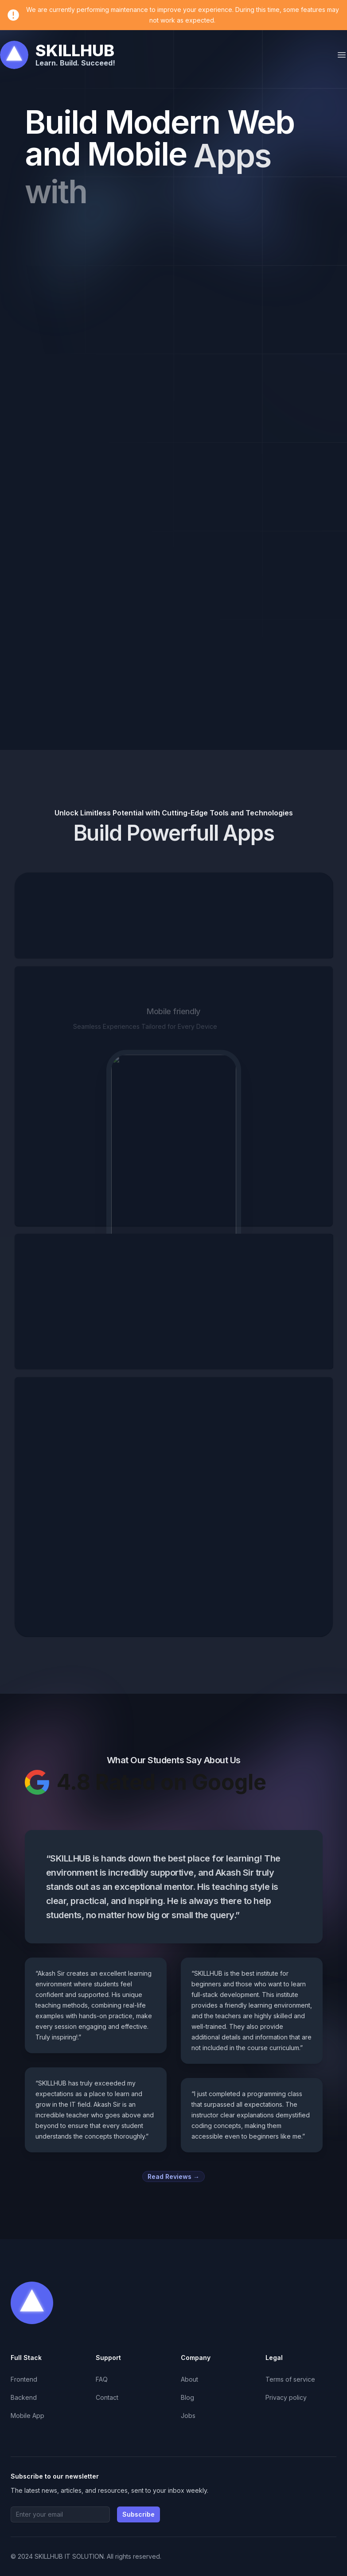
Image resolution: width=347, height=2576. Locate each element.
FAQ (102, 2379)
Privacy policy (286, 2397)
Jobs (188, 2415)
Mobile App (27, 2415)
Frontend (24, 2379)
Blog (187, 2397)
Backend (24, 2397)
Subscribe (138, 2514)
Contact (107, 2397)
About (189, 2379)
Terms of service (290, 2379)
